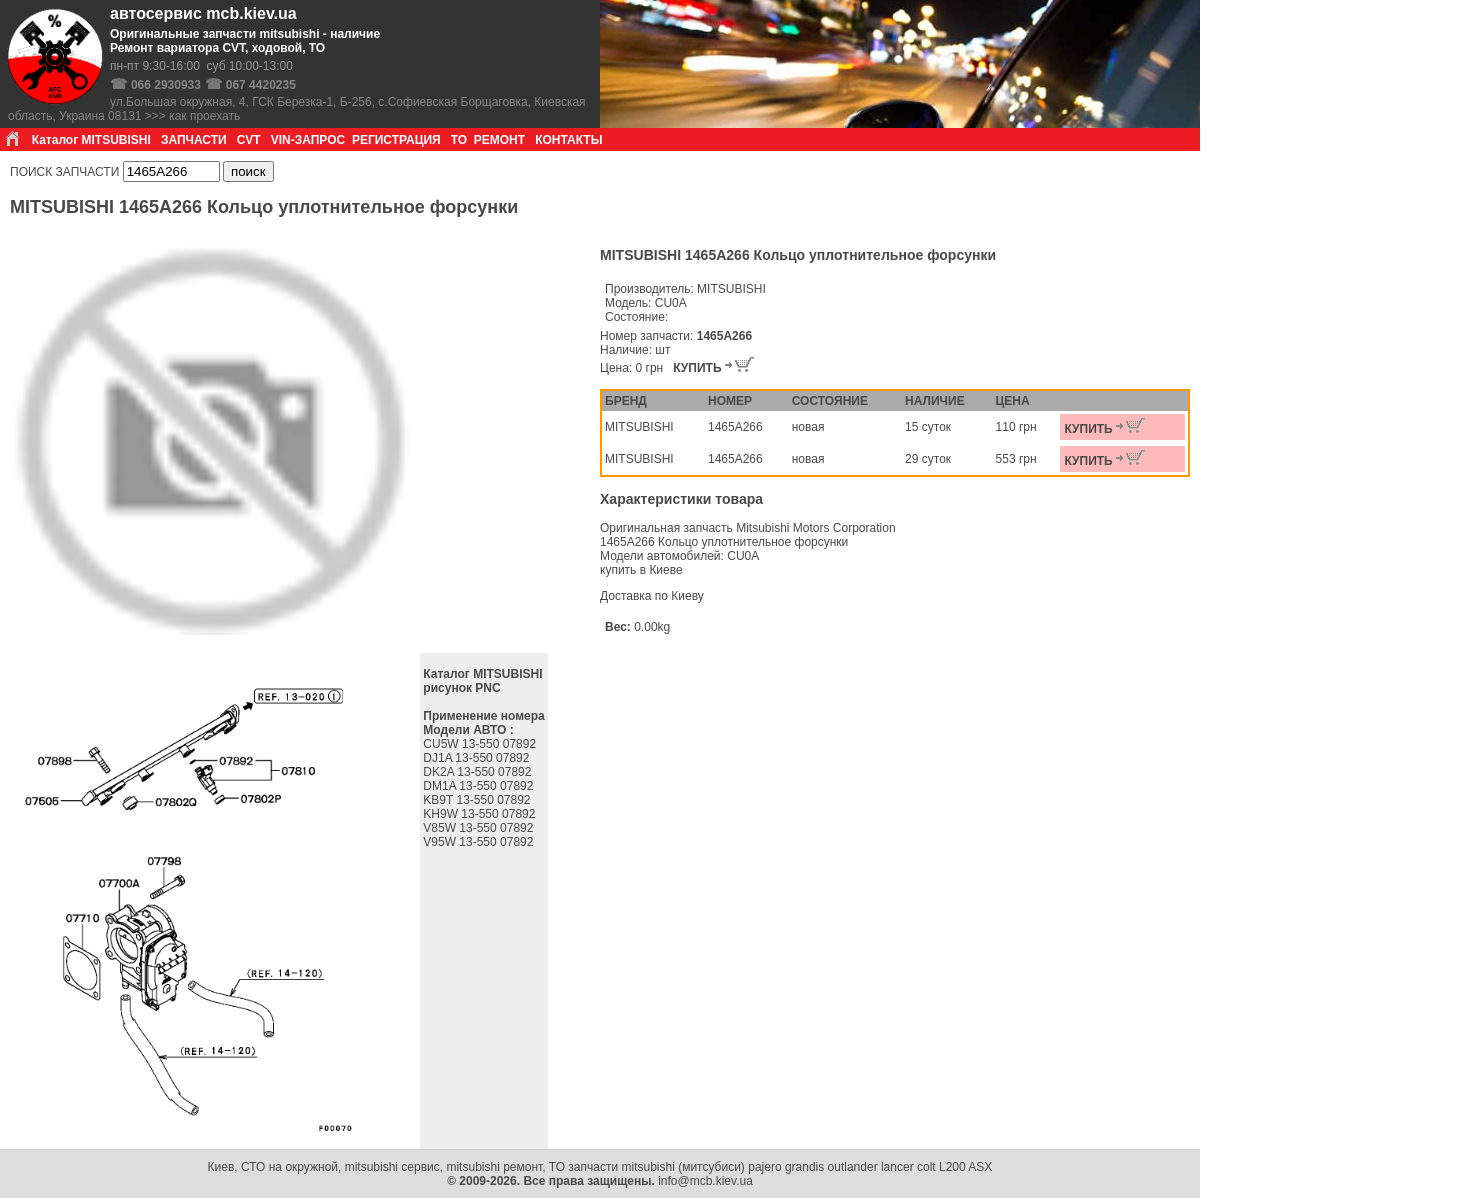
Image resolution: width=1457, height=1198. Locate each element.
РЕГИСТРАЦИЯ (396, 140)
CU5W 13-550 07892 (481, 744)
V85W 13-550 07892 (479, 828)
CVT (249, 140)
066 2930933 (166, 85)
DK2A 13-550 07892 (478, 772)
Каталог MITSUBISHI (91, 140)
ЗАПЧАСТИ (194, 140)
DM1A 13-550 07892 (479, 786)
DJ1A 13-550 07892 (477, 758)
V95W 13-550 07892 (479, 842)
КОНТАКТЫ (568, 140)
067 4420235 (261, 85)
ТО (459, 140)
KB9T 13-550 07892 (478, 800)
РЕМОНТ (499, 140)
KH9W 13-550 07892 (480, 814)
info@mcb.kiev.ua (705, 1181)
